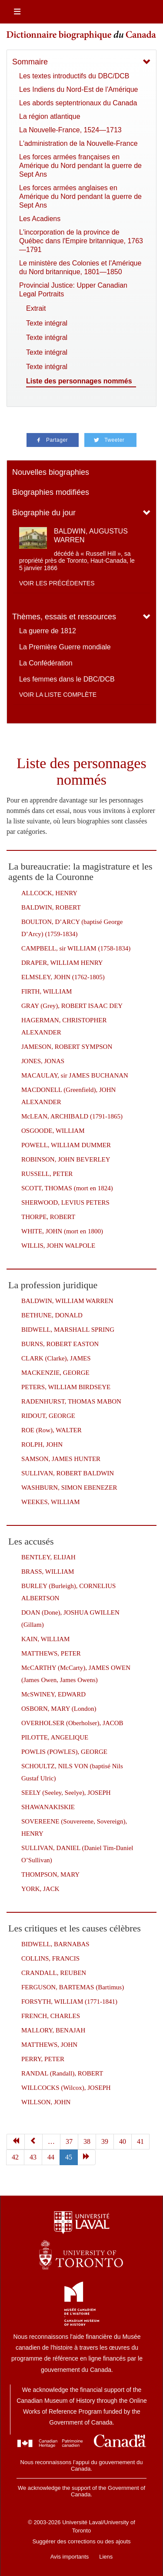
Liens (106, 2556)
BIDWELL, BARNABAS (55, 1944)
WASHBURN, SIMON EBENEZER (69, 1487)
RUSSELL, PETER (47, 1173)
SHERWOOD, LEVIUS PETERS (65, 1202)
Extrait (36, 308)
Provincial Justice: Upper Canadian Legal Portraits (73, 290)
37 (69, 2141)
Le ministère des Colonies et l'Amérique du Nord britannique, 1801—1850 (80, 267)
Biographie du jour (44, 512)
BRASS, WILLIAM (47, 1571)
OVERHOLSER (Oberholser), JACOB (72, 1723)
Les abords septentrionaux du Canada (78, 103)
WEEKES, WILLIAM (50, 1501)
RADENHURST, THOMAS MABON (71, 1401)
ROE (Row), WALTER (51, 1430)
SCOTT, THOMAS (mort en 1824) (67, 1188)
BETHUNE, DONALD (52, 1315)
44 (50, 2157)
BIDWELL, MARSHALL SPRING (67, 1329)
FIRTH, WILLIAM (46, 991)
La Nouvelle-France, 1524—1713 (70, 130)
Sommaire (30, 61)
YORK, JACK (40, 1888)
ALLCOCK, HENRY (49, 893)
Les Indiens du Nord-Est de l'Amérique (78, 89)
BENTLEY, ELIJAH (48, 1557)
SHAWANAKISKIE (48, 1807)
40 (122, 2141)
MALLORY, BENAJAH (53, 2030)
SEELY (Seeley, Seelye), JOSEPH (66, 1792)
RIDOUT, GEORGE (48, 1415)
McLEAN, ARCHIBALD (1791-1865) (72, 1116)
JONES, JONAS (42, 1061)
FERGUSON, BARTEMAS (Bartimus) (72, 1987)
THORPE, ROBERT (48, 1216)
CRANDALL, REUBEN (53, 1972)
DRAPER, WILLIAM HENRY (62, 962)
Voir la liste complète (57, 694)
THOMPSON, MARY (50, 1874)
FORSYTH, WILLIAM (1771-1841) (69, 2001)
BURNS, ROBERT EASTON (60, 1343)
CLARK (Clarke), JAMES (56, 1358)
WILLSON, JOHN (45, 2102)
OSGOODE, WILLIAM (53, 1130)
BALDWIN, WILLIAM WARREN (67, 1300)
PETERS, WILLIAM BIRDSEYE (65, 1387)
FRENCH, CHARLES (50, 2015)
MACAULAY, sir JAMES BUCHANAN (74, 1075)
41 (140, 2141)
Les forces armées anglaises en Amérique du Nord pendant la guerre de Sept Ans (80, 196)
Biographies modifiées (50, 492)
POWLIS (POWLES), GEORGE (64, 1751)
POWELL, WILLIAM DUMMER (66, 1145)
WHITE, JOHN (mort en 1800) (62, 1231)
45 (68, 2157)
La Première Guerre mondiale (65, 647)
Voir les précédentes (57, 583)
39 (104, 2141)
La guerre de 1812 (47, 631)
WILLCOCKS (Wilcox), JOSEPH (66, 2087)
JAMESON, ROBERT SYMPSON (66, 1046)
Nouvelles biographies (50, 472)
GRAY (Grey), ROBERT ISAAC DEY (72, 1005)
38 (86, 2141)
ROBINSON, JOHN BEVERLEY (65, 1159)
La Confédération (46, 663)
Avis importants (69, 2556)
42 (15, 2157)
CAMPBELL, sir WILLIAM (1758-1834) (75, 948)
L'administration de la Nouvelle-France (78, 143)
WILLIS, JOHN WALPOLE (58, 1245)
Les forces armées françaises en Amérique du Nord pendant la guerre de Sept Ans (80, 165)
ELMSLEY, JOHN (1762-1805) (63, 977)
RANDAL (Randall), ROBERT (62, 2073)
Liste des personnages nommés (79, 381)
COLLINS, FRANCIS (50, 1958)
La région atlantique (49, 116)
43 (33, 2157)
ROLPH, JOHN (42, 1444)
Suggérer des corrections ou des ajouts (81, 2541)
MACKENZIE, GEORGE (55, 1372)
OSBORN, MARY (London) (58, 1708)
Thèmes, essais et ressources (64, 616)
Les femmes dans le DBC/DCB (67, 679)
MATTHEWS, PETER (51, 1653)
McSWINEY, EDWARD (53, 1694)
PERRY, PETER (42, 2058)
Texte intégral (46, 323)
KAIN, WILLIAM (45, 1639)
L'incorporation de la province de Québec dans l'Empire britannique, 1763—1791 (81, 240)
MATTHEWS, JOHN (49, 2044)
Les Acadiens (39, 218)
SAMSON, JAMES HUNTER (60, 1458)
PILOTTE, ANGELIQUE (54, 1737)
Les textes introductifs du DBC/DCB (74, 76)
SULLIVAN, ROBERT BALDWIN (67, 1473)
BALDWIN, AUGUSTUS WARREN (91, 535)
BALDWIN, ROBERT (51, 907)
